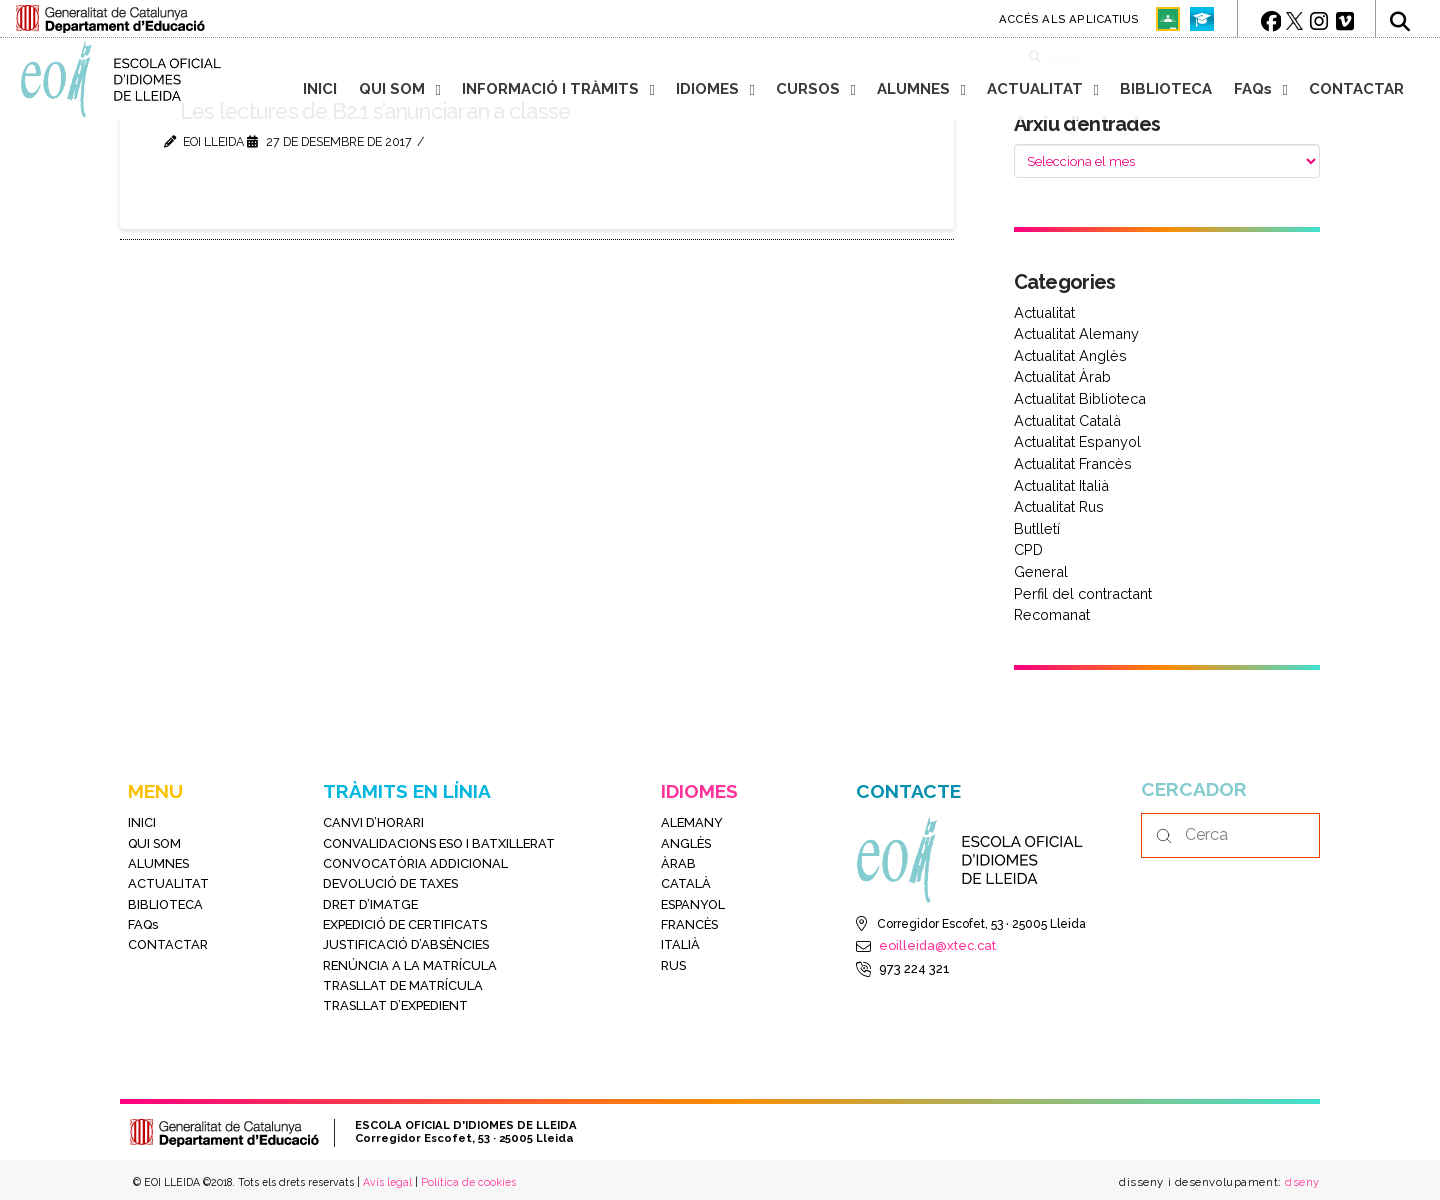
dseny (1301, 1182)
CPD (1028, 549)
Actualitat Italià (1061, 485)
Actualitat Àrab (1062, 376)
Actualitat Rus (1059, 506)
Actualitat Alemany (1076, 333)
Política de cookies (468, 1182)
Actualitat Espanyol (1077, 441)
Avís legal (387, 1182)
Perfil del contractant (1083, 593)
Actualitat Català (1067, 420)
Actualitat (1044, 312)
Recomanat (1052, 614)
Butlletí (1037, 528)
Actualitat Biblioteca (1080, 398)
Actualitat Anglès (1070, 355)
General (1041, 571)
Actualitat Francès (1073, 463)
